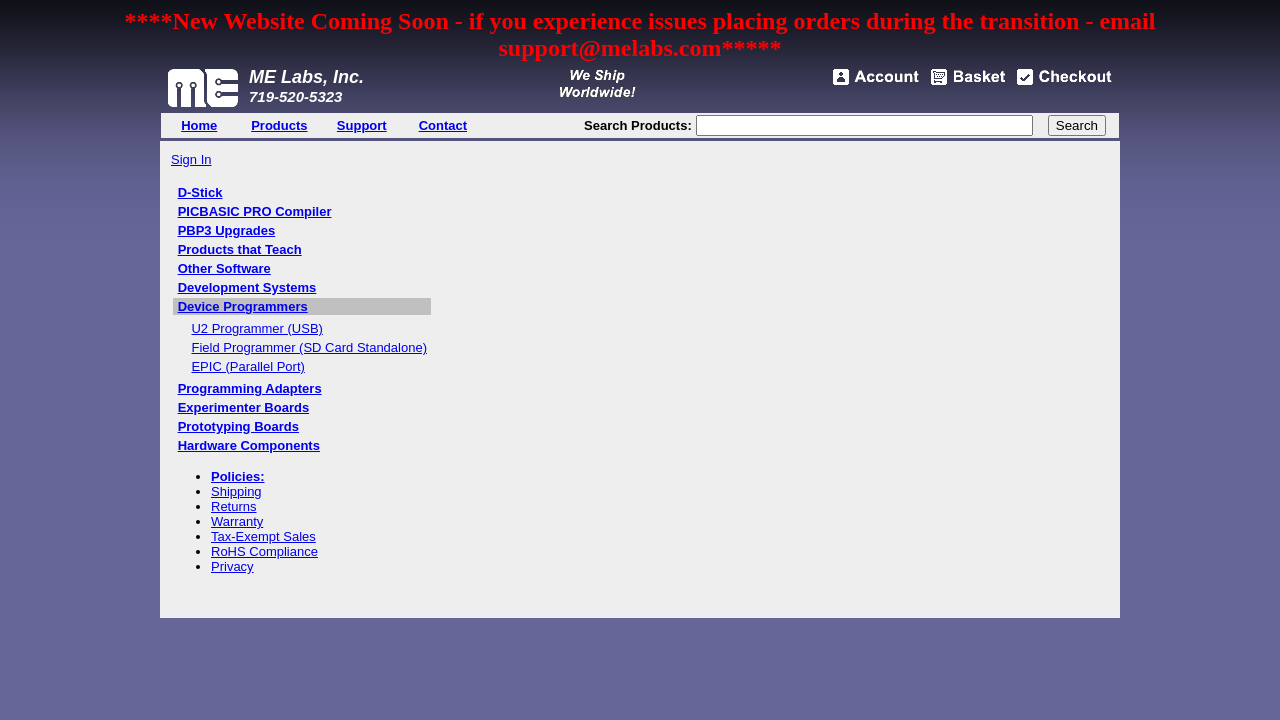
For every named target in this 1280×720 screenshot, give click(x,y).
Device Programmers (243, 306)
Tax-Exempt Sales (263, 536)
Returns (234, 506)
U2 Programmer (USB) (256, 328)
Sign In (191, 159)
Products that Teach (240, 249)
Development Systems (247, 287)
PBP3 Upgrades (227, 230)
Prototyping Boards (238, 426)
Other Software (224, 268)
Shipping (236, 491)
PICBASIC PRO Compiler (255, 211)
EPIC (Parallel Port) (247, 366)
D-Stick (200, 192)
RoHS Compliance (264, 551)
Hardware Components (249, 445)
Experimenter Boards (244, 407)
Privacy (232, 566)
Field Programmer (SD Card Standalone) (309, 347)
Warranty (237, 521)
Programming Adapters (250, 388)
